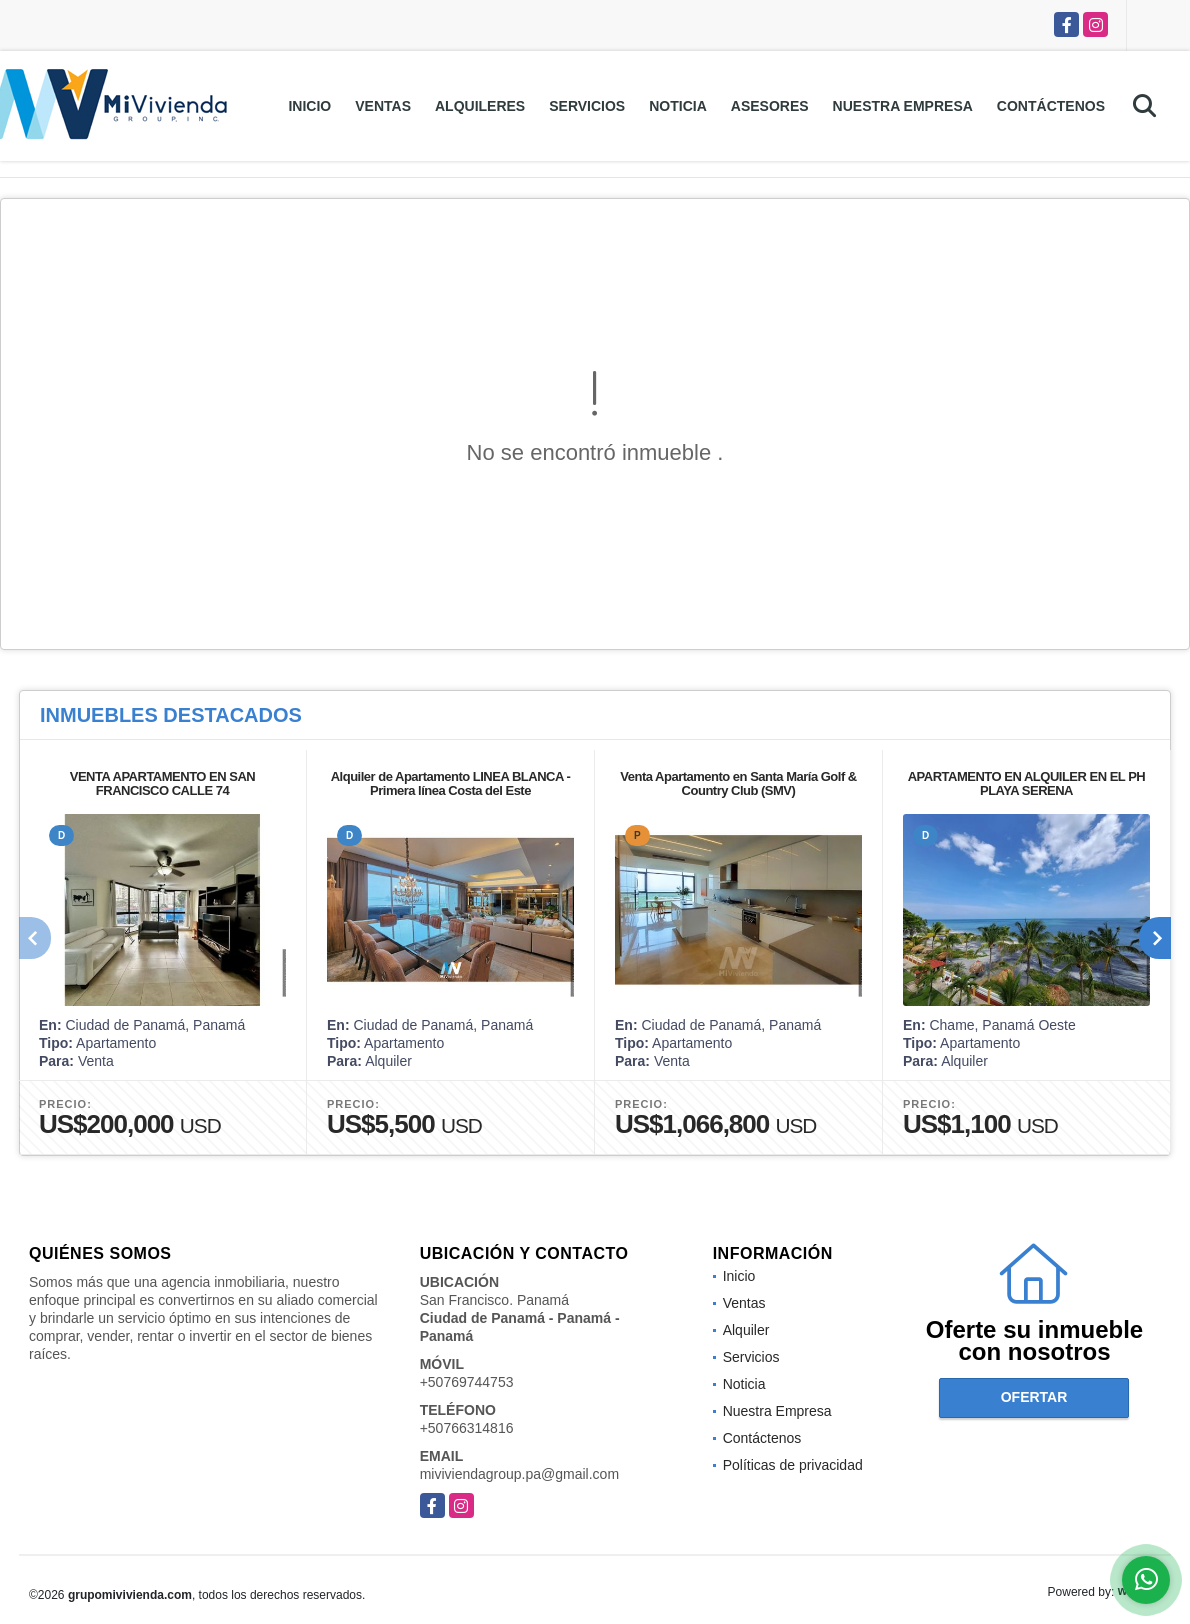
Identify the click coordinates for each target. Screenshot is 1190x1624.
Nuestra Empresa (903, 106)
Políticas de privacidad (793, 1465)
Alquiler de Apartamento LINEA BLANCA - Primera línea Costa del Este (451, 783)
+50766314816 (467, 1428)
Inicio (309, 106)
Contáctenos (1051, 106)
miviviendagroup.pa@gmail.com (519, 1474)
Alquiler (746, 1330)
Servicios (587, 106)
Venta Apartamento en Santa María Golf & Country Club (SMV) (738, 783)
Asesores (770, 106)
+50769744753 (467, 1382)
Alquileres (480, 106)
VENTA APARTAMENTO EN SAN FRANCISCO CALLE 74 (162, 783)
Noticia (678, 106)
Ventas (383, 106)
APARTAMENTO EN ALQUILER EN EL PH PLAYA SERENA (1027, 783)
